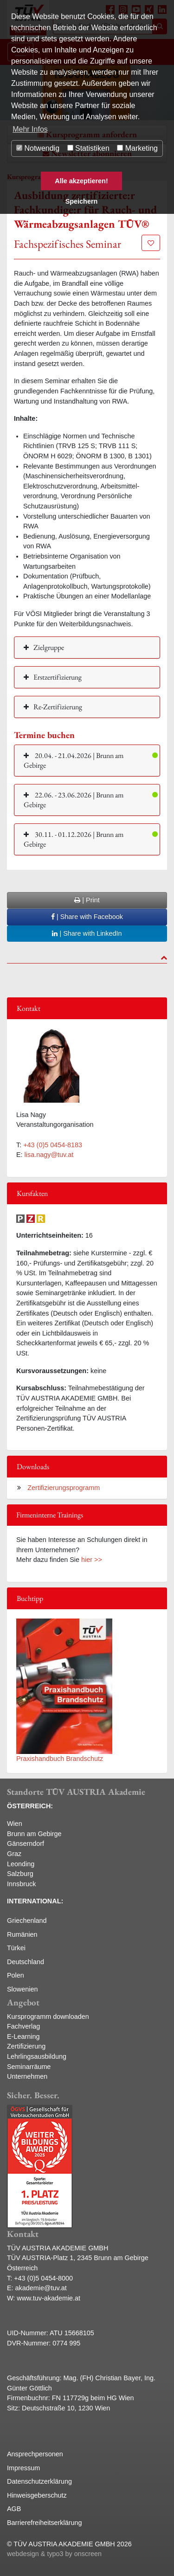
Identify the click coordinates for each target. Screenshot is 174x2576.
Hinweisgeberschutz (37, 2495)
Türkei (16, 1948)
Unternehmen (27, 2076)
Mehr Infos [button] (30, 129)
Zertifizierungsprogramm (63, 1487)
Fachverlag (23, 2026)
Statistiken (88, 148)
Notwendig (37, 148)
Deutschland (25, 1962)
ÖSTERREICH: (30, 1806)
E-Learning (23, 2036)
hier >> (91, 1559)
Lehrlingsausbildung (36, 2056)
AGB (14, 2508)
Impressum (23, 2468)
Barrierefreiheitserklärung (44, 2522)
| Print (86, 900)
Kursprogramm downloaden (48, 2016)
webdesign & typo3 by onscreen (54, 2553)
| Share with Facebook (87, 916)
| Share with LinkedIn (87, 933)
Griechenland (27, 1920)
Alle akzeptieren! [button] (81, 181)
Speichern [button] (81, 201)
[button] (87, 760)
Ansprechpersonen (35, 2454)
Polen (15, 1975)
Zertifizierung (26, 2046)
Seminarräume (29, 2066)
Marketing (137, 148)
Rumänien (22, 1934)
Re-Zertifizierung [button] (57, 707)
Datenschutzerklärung (39, 2481)
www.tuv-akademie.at (48, 2298)
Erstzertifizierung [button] (57, 677)
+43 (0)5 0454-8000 (43, 2278)
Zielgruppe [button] (48, 647)
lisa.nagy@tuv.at (49, 1154)
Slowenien (22, 1989)
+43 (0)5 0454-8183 (52, 1145)
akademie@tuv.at (41, 2288)
